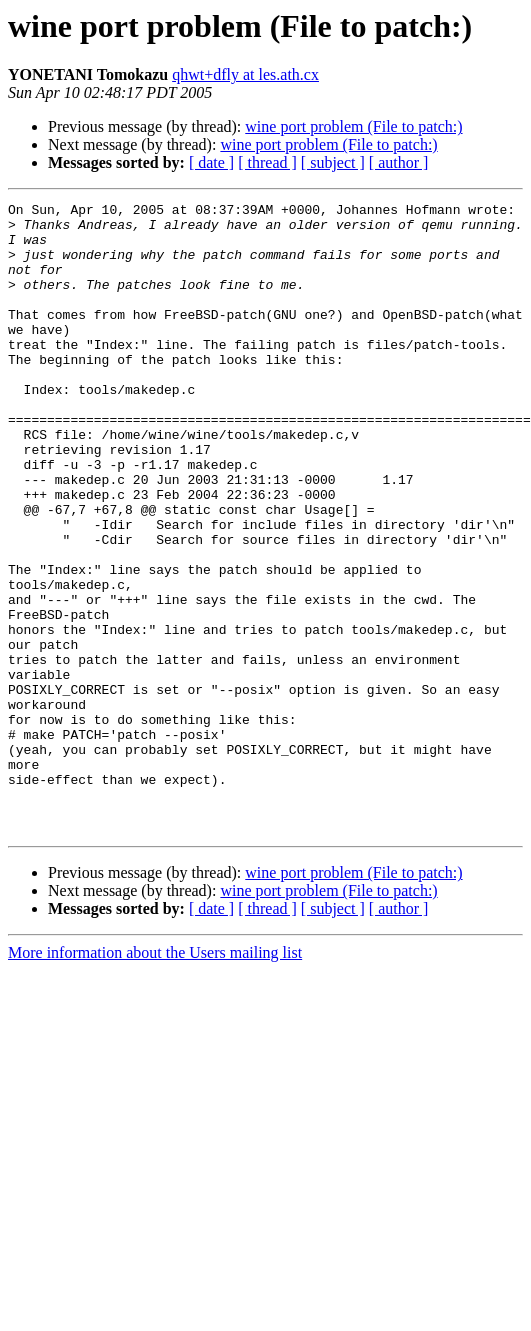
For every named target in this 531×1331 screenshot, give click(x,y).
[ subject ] (333, 162)
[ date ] (211, 162)
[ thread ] (267, 162)
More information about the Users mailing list (155, 1078)
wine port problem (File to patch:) (353, 126)
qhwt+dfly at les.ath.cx (245, 74)
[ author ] (399, 162)
